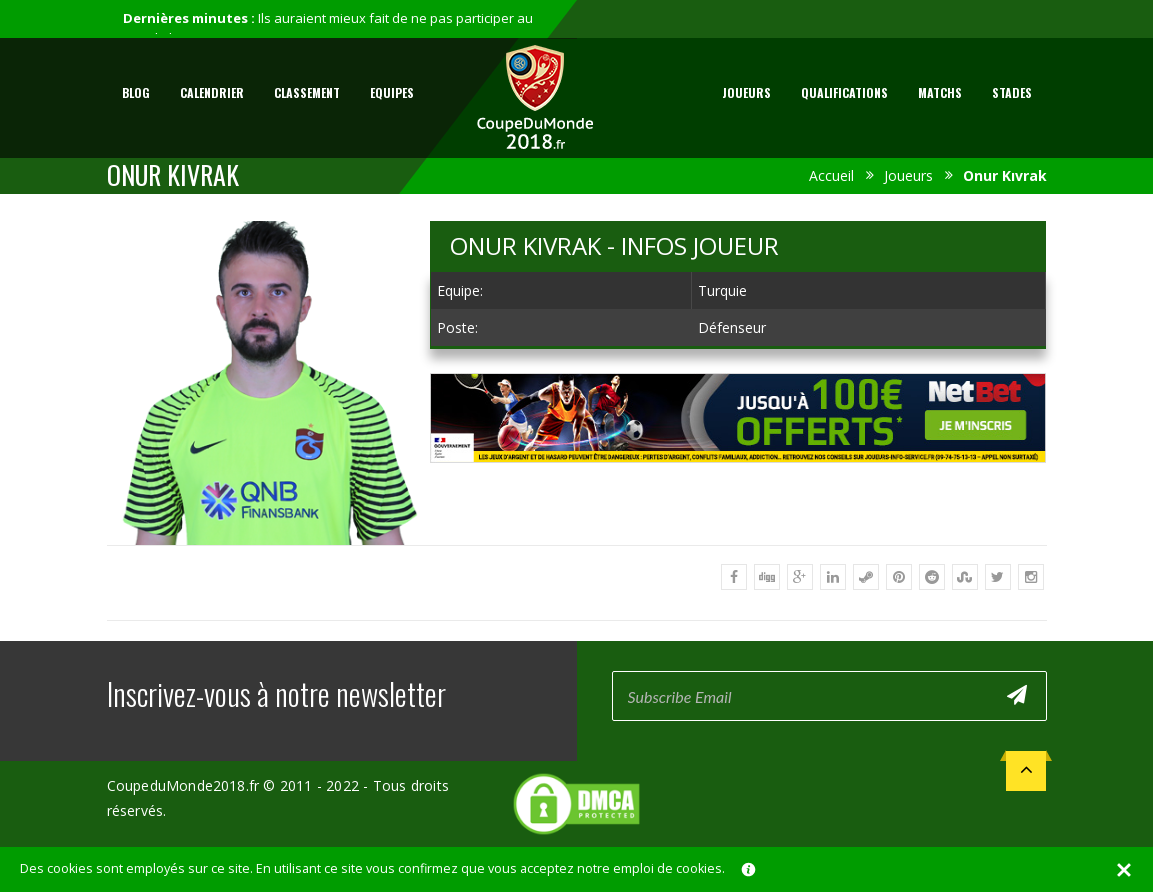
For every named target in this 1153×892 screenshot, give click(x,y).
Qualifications (844, 92)
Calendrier (212, 92)
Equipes (392, 92)
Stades (1012, 92)
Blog (136, 92)
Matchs (940, 92)
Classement (307, 92)
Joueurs (746, 92)
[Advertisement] (738, 481)
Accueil (831, 175)
